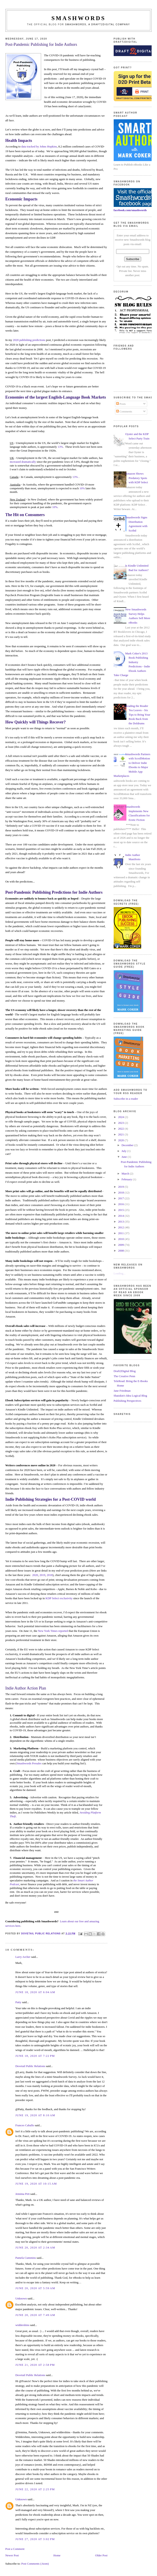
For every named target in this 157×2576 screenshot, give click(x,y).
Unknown (21, 2298)
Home (57, 2555)
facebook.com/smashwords (130, 210)
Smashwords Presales (29, 1763)
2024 (121, 1117)
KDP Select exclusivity (59, 1598)
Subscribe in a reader (126, 1098)
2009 (121, 1244)
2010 (121, 1239)
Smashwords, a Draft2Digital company (97, 24)
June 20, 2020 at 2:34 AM (35, 2247)
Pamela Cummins (25, 2257)
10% (82, 488)
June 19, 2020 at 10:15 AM (36, 2183)
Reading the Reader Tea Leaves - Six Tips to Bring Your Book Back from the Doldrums (137, 714)
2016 (121, 1204)
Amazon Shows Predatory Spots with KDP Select (136, 478)
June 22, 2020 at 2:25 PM (35, 2489)
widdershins (22, 2325)
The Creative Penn (124, 1376)
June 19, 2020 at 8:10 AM (35, 2115)
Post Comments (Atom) (35, 2563)
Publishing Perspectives (127, 1400)
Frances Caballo (24, 2125)
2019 (42, 1575)
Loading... (120, 1273)
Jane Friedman (122, 1390)
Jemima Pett (22, 2194)
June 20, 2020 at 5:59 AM (35, 2288)
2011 (121, 1233)
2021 (121, 1134)
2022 (121, 1128)
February (127, 1179)
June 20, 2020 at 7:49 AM (35, 2315)
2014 (121, 1215)
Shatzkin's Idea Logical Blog (130, 1395)
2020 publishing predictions (29, 340)
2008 (121, 1250)
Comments (124, 411)
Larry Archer (23, 1956)
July (124, 1151)
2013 (121, 1221)
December (127, 1145)
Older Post (101, 2555)
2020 (35, 1575)
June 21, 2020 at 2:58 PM (35, 2364)
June (124, 1156)
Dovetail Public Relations (30, 2066)
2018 (49, 1575)
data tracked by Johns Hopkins (39, 146)
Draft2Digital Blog (125, 1371)
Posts (121, 404)
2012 (121, 1227)
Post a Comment (15, 2549)
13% (60, 446)
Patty (18, 2002)
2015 (121, 1210)
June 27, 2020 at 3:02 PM (35, 2539)
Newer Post (12, 2555)
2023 (121, 1122)
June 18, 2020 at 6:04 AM (35, 1992)
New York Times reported (53, 1631)
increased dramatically (23, 461)
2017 (121, 1198)
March (125, 1173)
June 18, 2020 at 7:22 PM (35, 2055)
